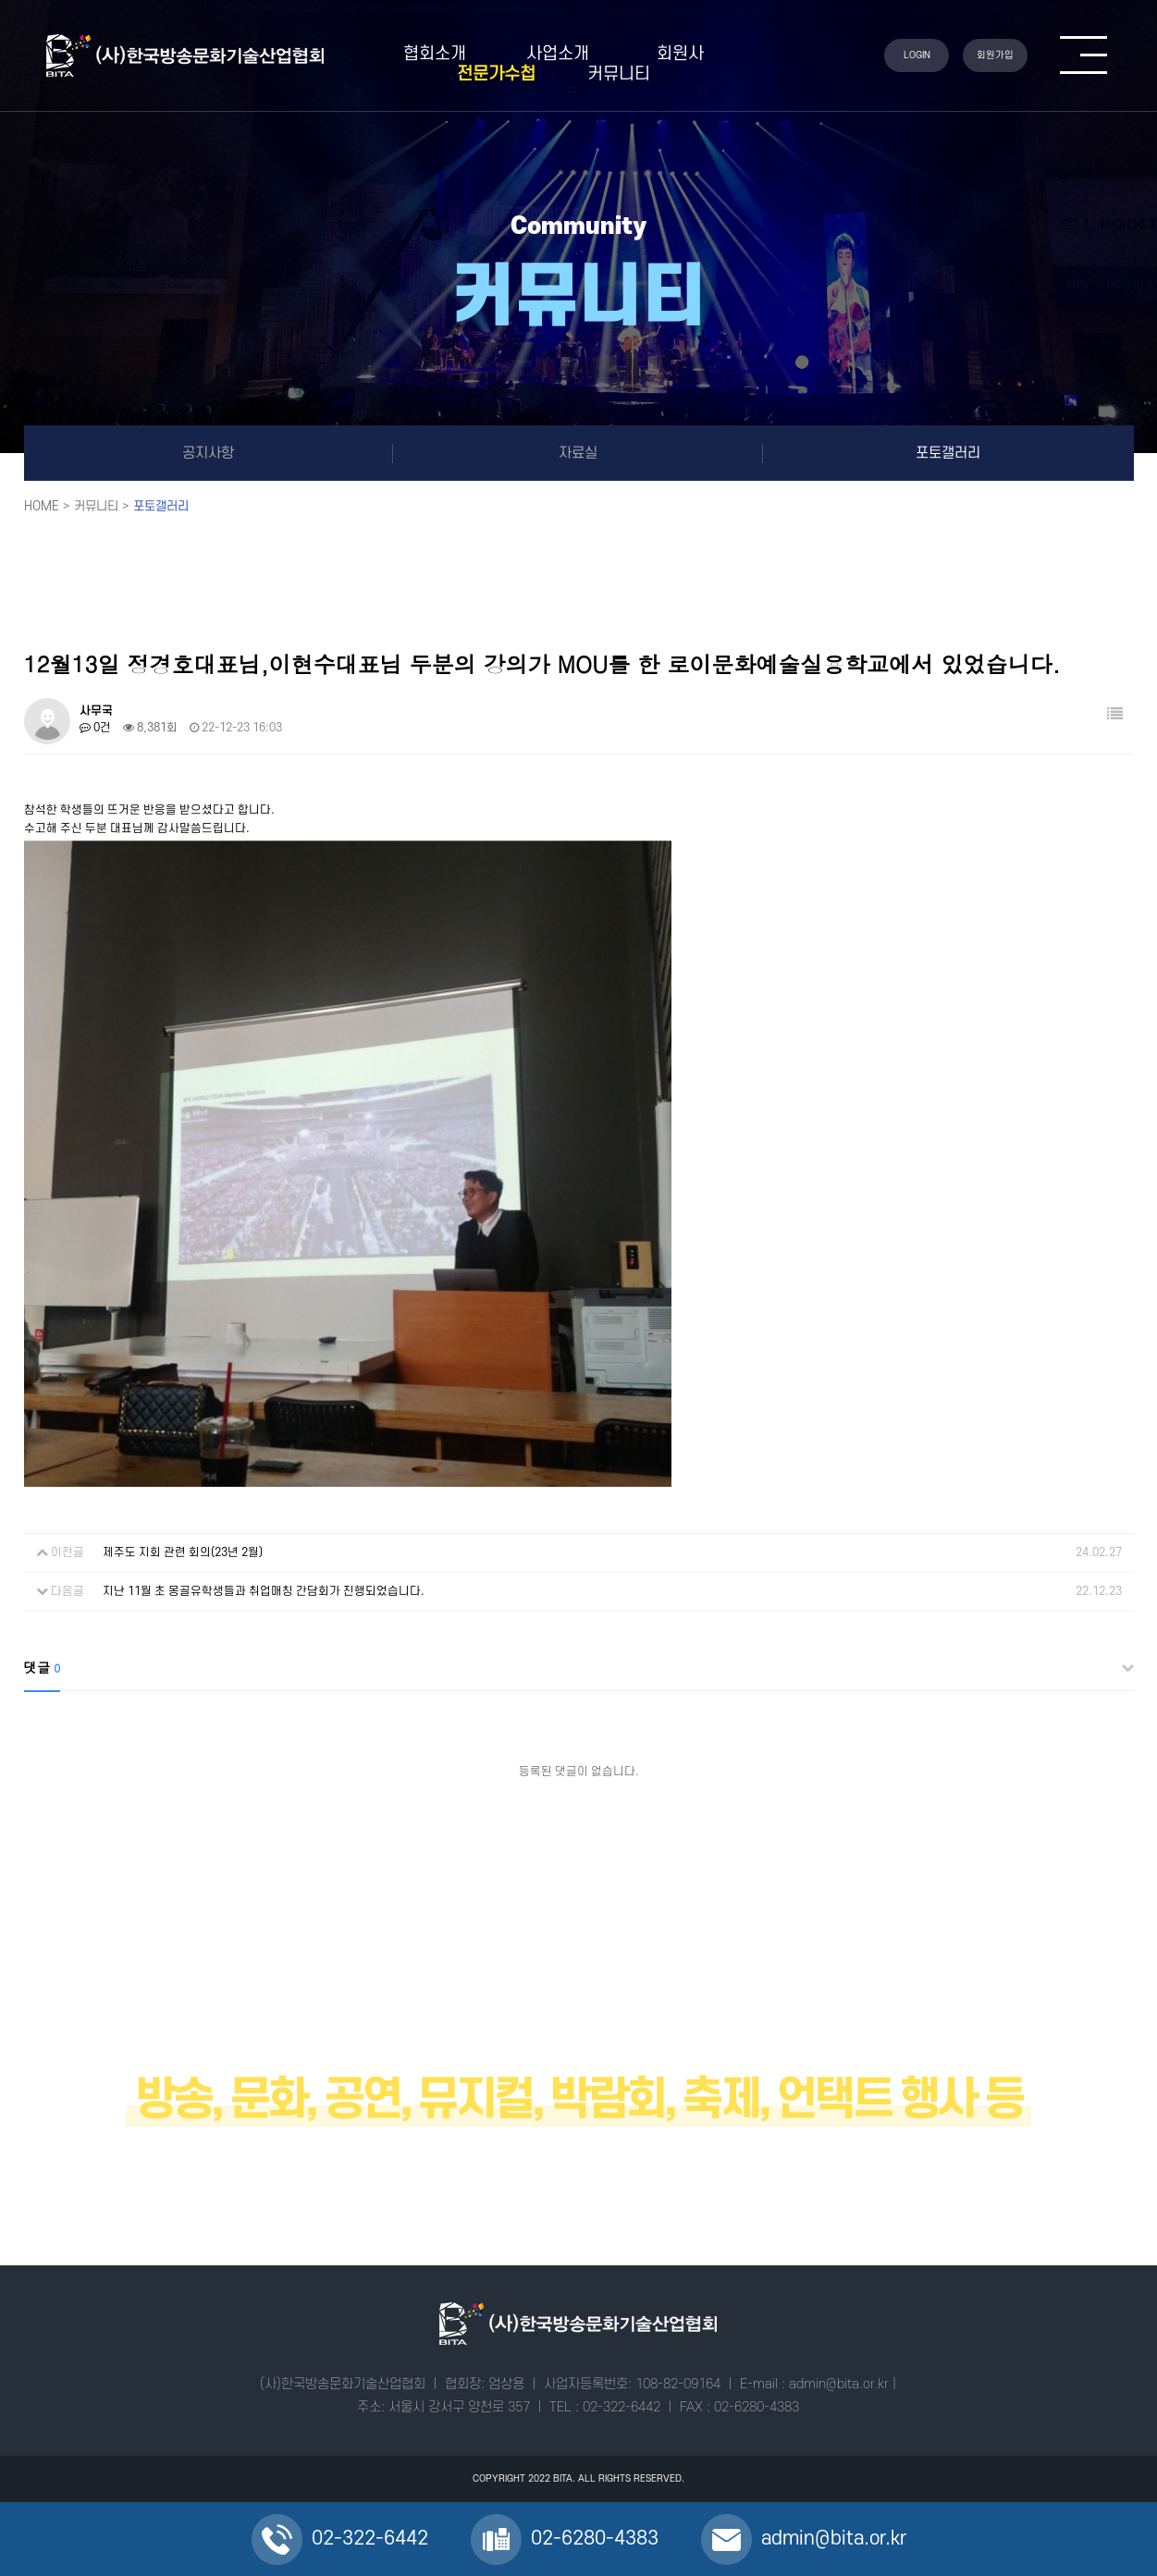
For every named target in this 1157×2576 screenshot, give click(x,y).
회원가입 (995, 55)
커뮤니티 (618, 74)
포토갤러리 (948, 453)
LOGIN (917, 55)
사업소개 (557, 54)
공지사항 (208, 453)
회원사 (680, 54)
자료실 (578, 453)
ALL (587, 2478)
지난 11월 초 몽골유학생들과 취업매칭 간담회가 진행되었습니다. (264, 1591)
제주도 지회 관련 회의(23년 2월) (183, 1552)
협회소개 (434, 54)
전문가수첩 (496, 74)
